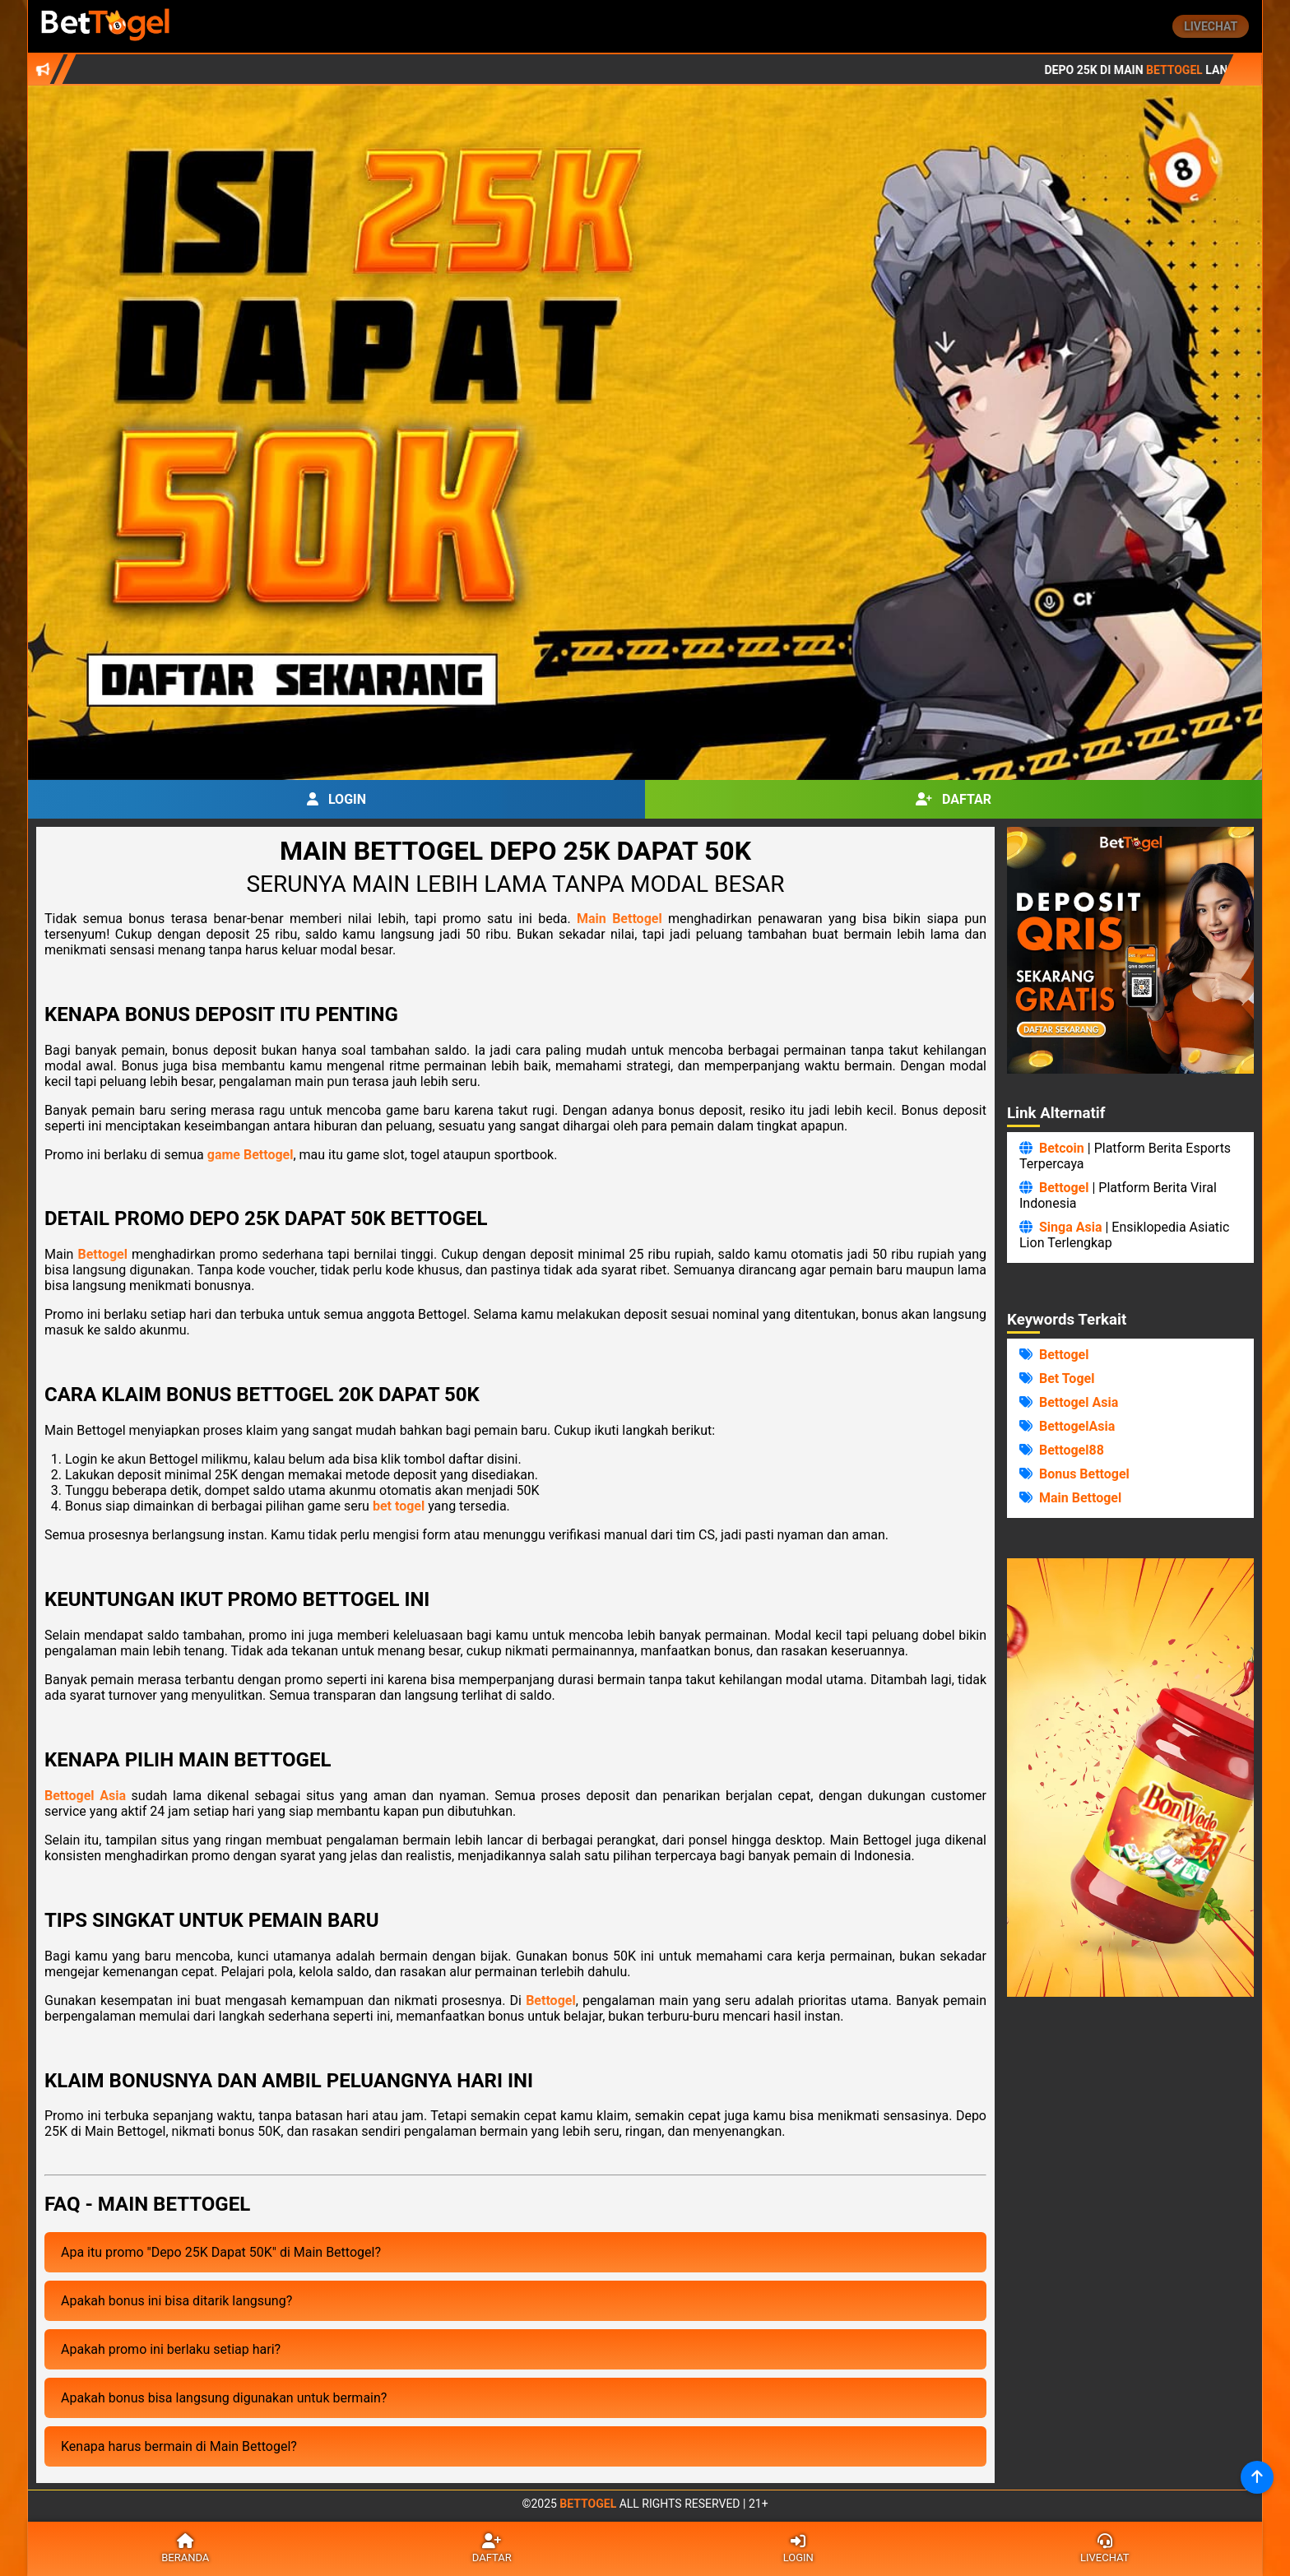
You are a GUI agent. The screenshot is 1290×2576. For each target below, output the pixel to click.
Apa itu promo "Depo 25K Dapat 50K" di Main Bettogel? (221, 2252)
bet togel (399, 1506)
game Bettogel (250, 1155)
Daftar (953, 799)
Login (336, 799)
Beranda (185, 2549)
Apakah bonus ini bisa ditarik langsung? (176, 2301)
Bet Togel (1066, 1378)
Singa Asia (1070, 1227)
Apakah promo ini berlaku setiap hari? (171, 2349)
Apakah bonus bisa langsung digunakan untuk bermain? (224, 2398)
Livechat (1210, 26)
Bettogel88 (1071, 1450)
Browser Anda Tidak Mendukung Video (1130, 1777)
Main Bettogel (619, 918)
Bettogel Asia (85, 1795)
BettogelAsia (1077, 1426)
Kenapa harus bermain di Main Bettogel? (179, 2446)
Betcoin (1061, 1148)
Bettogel (102, 1254)
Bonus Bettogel (1084, 1474)
